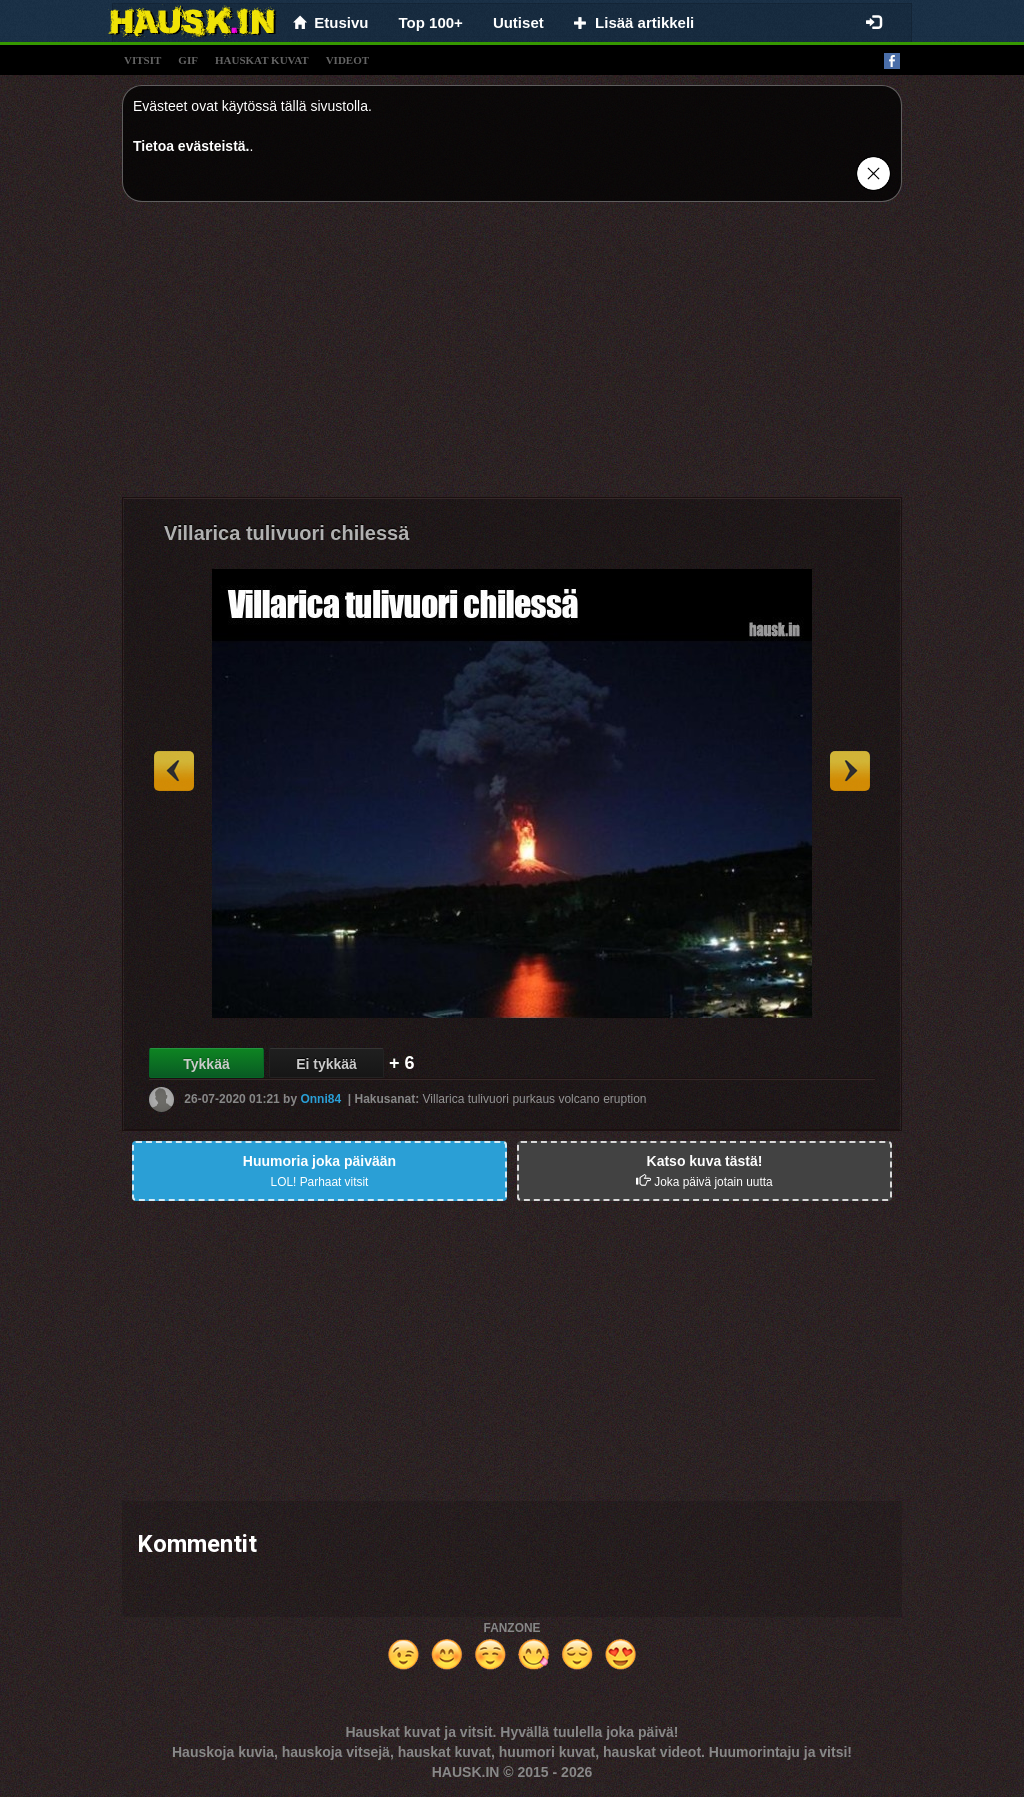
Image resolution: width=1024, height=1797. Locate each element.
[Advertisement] (512, 357)
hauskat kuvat (262, 60)
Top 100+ (431, 22)
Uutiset (518, 22)
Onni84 (320, 1099)
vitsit (142, 60)
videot (347, 60)
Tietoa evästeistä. (191, 146)
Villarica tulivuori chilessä (286, 533)
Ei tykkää (326, 1064)
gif (188, 60)
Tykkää (206, 1064)
